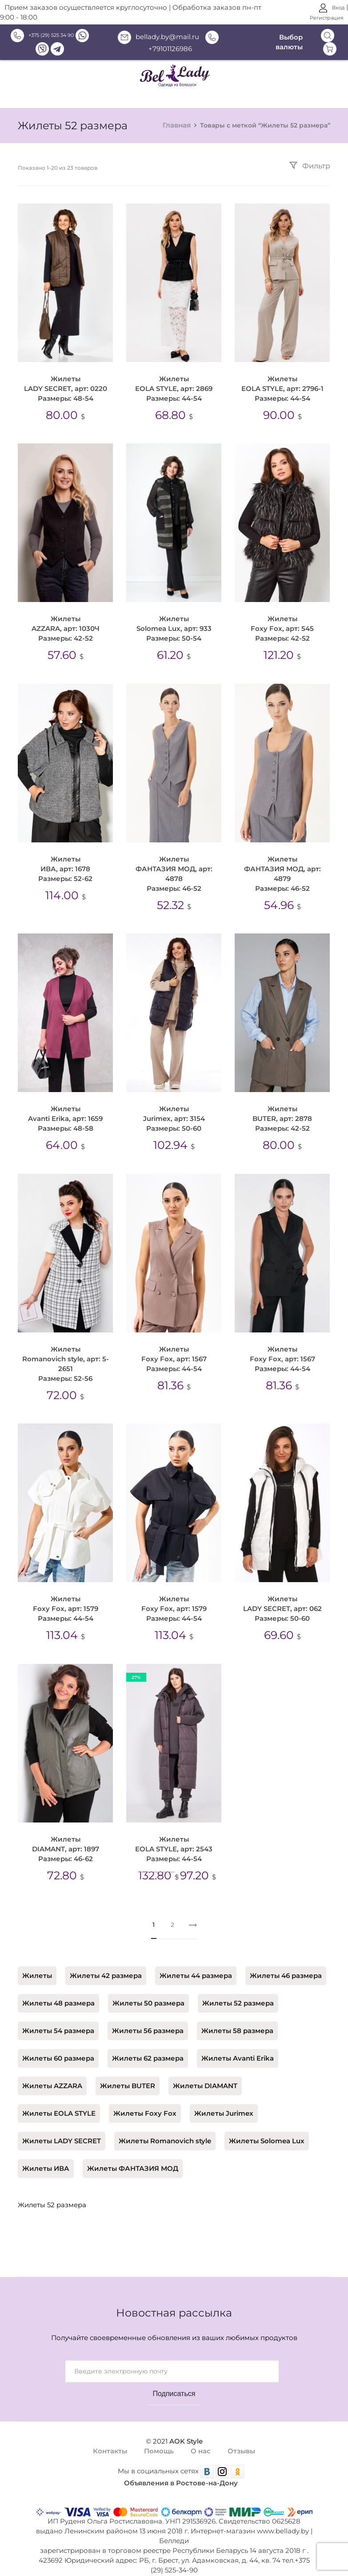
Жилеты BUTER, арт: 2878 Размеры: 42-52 (279, 1111)
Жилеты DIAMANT (205, 2074)
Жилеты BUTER (127, 2074)
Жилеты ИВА (45, 2156)
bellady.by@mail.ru (158, 37)
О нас (201, 2439)
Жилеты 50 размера (148, 1991)
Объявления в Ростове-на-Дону (181, 2471)
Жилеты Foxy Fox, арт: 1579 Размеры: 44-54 (65, 1597)
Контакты (110, 2439)
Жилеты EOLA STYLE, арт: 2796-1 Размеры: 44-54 (279, 389)
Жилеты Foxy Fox (144, 2101)
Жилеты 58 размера (237, 2018)
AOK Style (186, 2429)
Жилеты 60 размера (58, 2046)
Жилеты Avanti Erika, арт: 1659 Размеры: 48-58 (65, 1111)
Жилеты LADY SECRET (61, 2129)
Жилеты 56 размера (148, 2018)
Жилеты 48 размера (58, 1991)
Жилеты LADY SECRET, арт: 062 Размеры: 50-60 (279, 1597)
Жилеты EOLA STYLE (59, 2101)
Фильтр (309, 166)
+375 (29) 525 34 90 (42, 35)
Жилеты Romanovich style (165, 2129)
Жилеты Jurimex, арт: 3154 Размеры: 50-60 (172, 1111)
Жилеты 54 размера (58, 2018)
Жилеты (37, 1963)
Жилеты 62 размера (148, 2046)
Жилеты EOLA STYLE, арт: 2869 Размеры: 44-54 (172, 389)
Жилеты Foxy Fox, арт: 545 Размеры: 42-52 (279, 626)
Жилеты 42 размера (106, 1963)
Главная (177, 125)
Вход (331, 7)
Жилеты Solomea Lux (266, 2129)
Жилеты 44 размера (196, 1963)
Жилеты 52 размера (238, 1991)
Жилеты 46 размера (286, 1963)
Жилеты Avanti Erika (237, 2046)
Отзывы (241, 2439)
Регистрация (327, 18)
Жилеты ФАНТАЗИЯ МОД (132, 2156)
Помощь (159, 2439)
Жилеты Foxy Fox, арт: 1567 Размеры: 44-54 (172, 1349)
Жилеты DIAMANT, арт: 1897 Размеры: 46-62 (65, 1834)
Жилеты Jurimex (223, 2101)
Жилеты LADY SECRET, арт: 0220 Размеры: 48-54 (65, 389)
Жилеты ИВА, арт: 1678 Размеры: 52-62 (65, 864)
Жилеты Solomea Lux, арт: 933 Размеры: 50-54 (172, 626)
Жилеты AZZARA (52, 2074)
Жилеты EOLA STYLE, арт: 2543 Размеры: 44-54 (172, 1834)
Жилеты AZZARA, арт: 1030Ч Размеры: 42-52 (66, 626)
